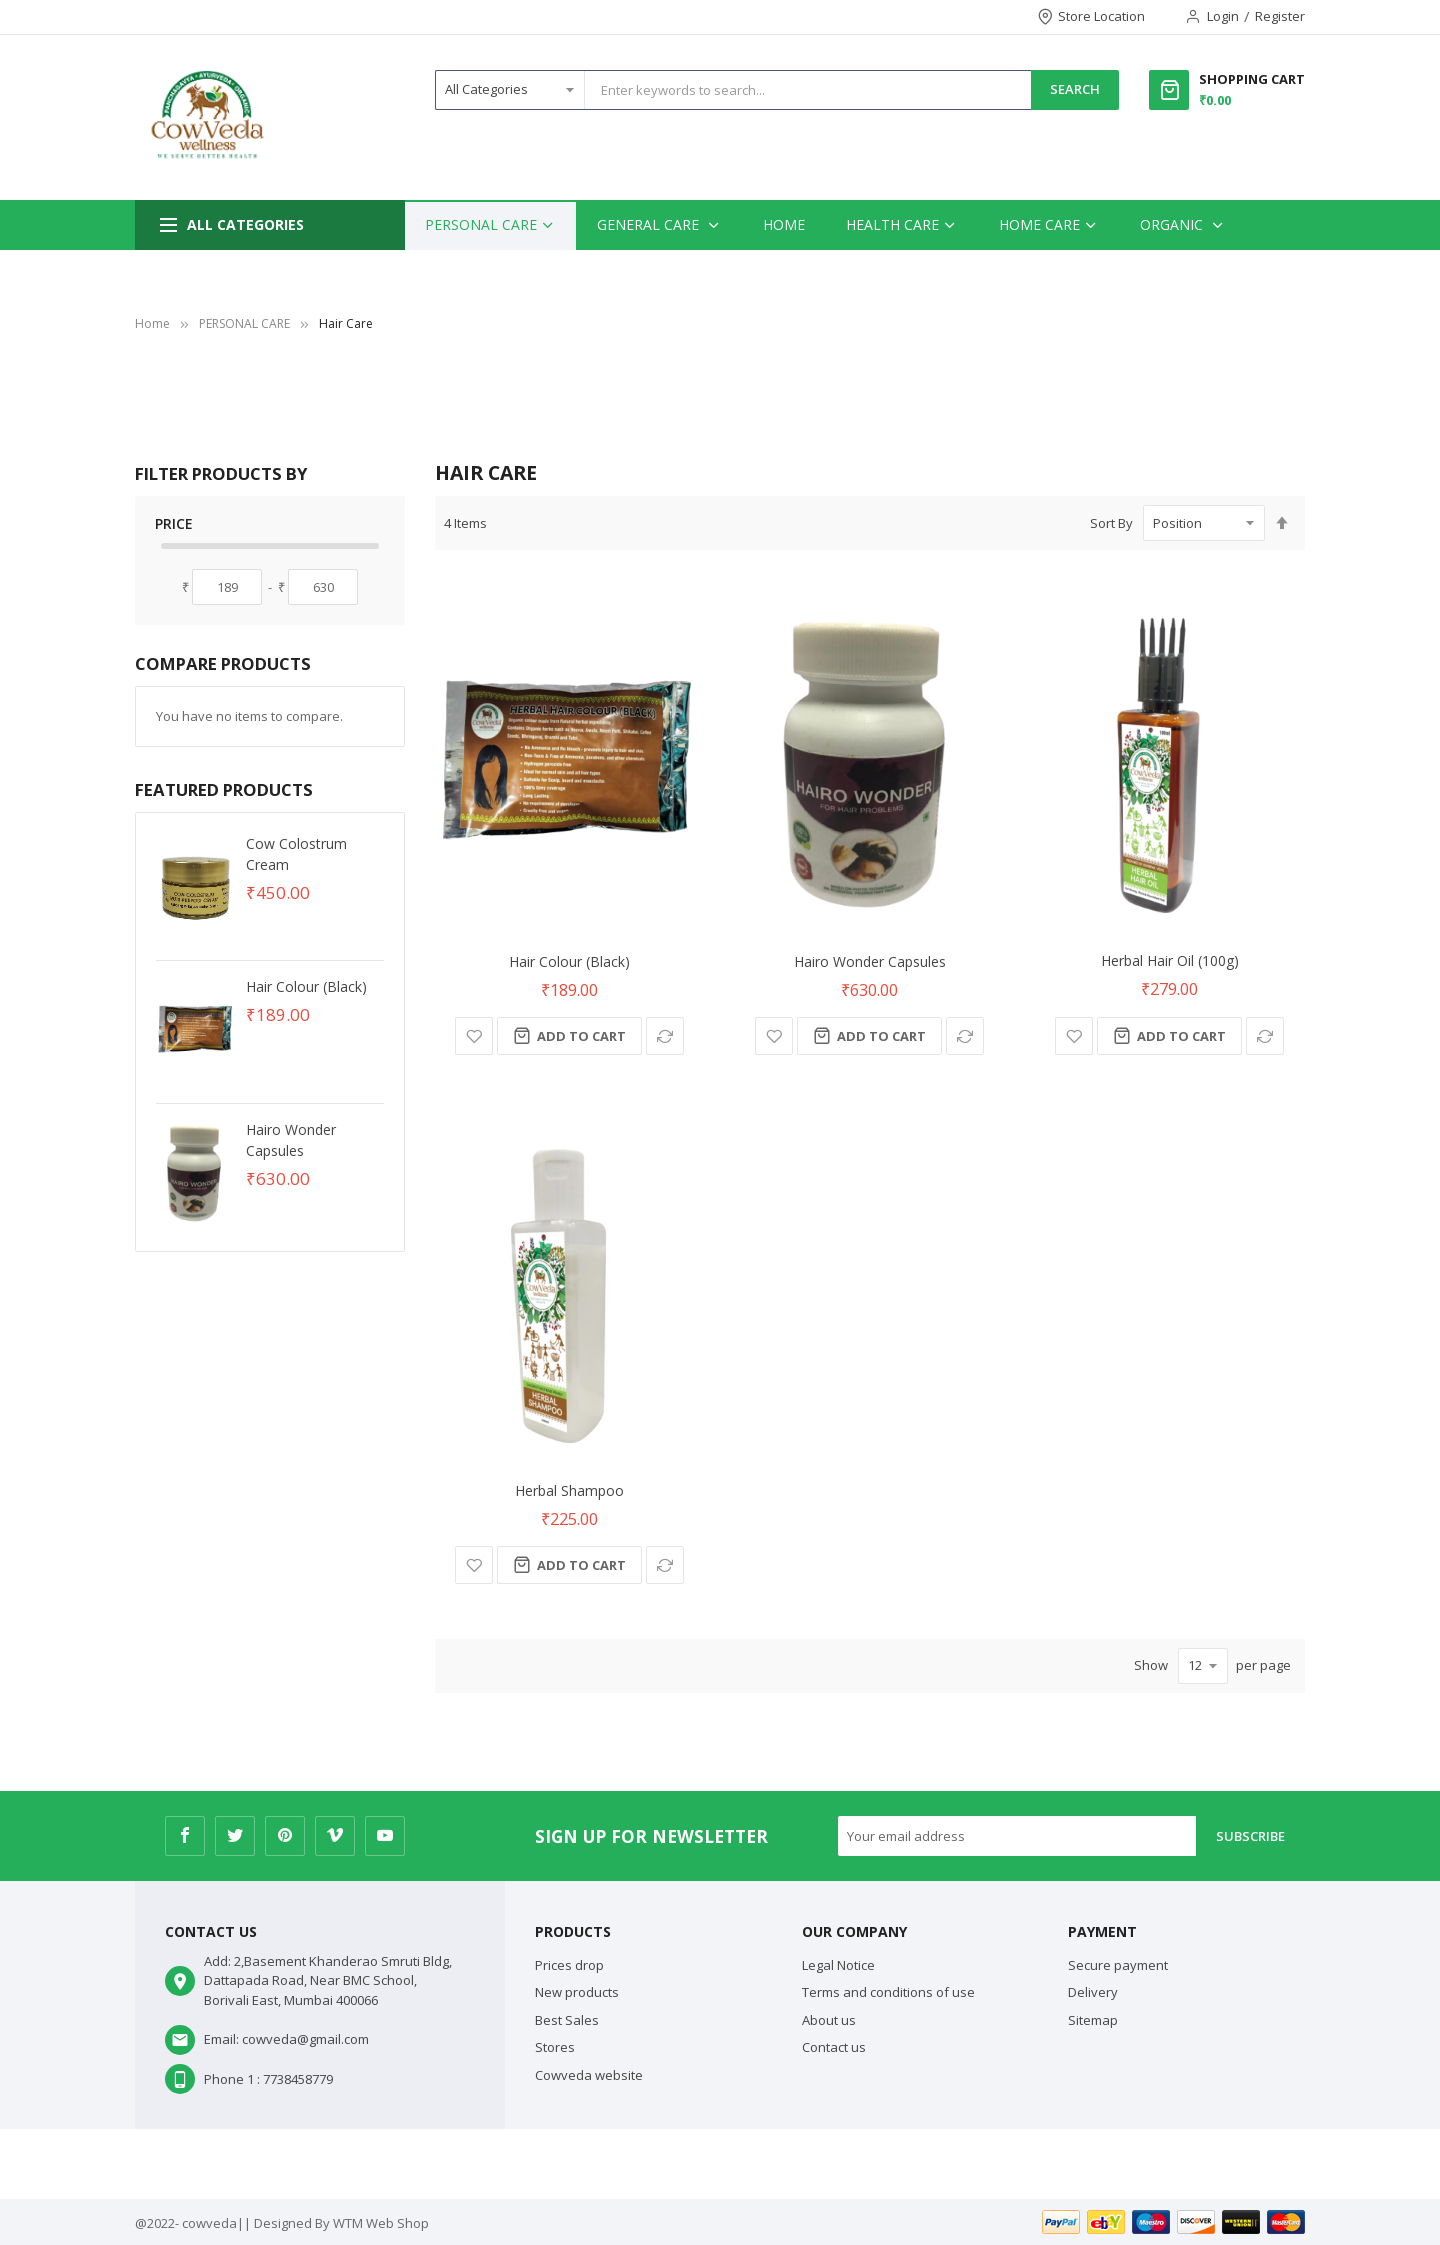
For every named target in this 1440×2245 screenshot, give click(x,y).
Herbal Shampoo (569, 1490)
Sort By (1111, 523)
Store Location (1101, 16)
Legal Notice (838, 1965)
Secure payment (1118, 1965)
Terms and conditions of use (888, 1992)
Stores (555, 2047)
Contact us (834, 2047)
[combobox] (808, 90)
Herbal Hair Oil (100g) (1170, 960)
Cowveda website (589, 2075)
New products (577, 1992)
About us (829, 2020)
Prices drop (569, 1965)
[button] (474, 1036)
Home (152, 323)
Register (1280, 16)
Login (1223, 16)
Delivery (1093, 1992)
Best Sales (567, 2020)
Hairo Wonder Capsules (870, 961)
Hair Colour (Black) (569, 961)
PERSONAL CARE (244, 323)
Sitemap (1093, 2020)
